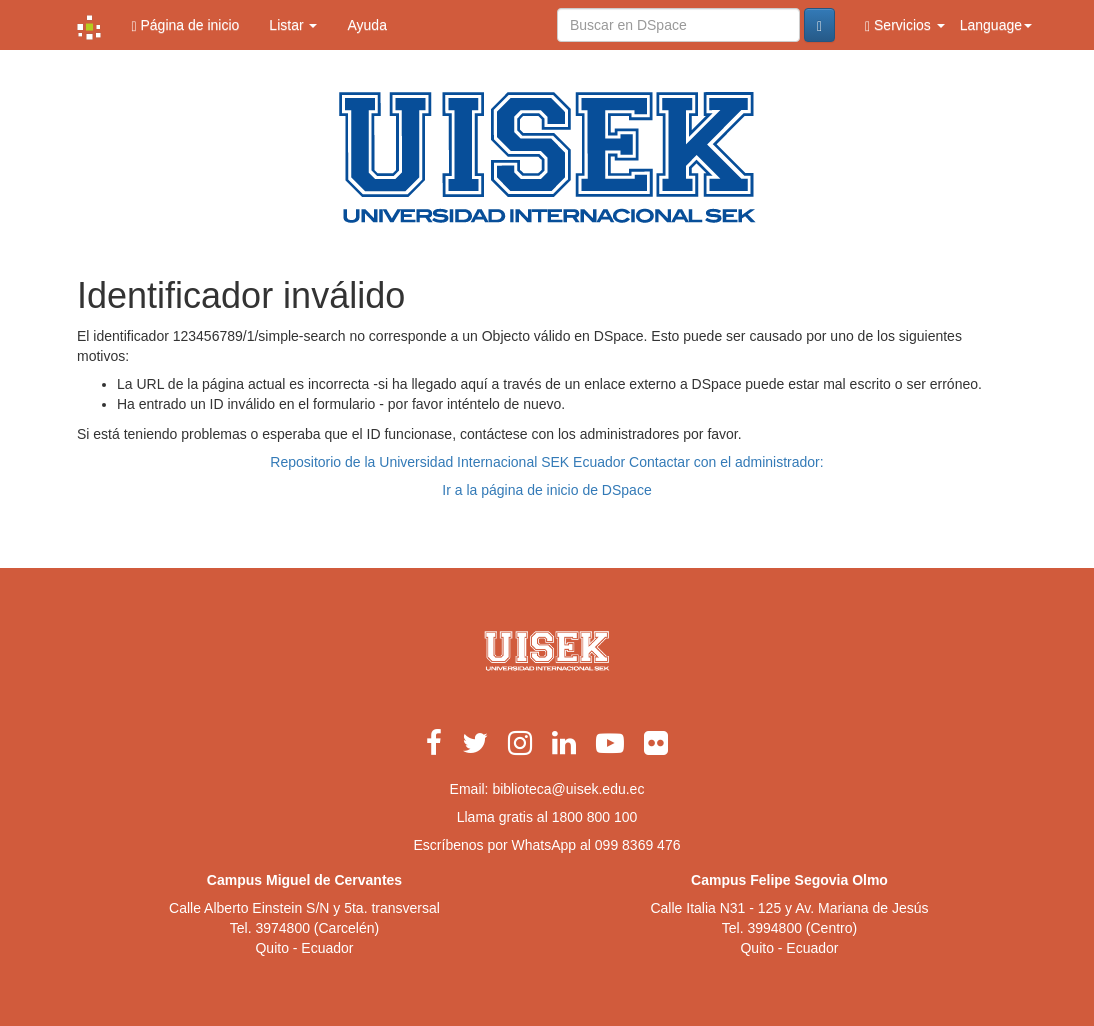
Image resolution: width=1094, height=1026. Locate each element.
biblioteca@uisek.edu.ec (568, 789)
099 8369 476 (638, 845)
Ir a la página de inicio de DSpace (546, 490)
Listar (293, 25)
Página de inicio (185, 25)
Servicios (905, 25)
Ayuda (366, 25)
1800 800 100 (595, 817)
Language (996, 25)
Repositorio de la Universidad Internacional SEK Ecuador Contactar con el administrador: (546, 462)
